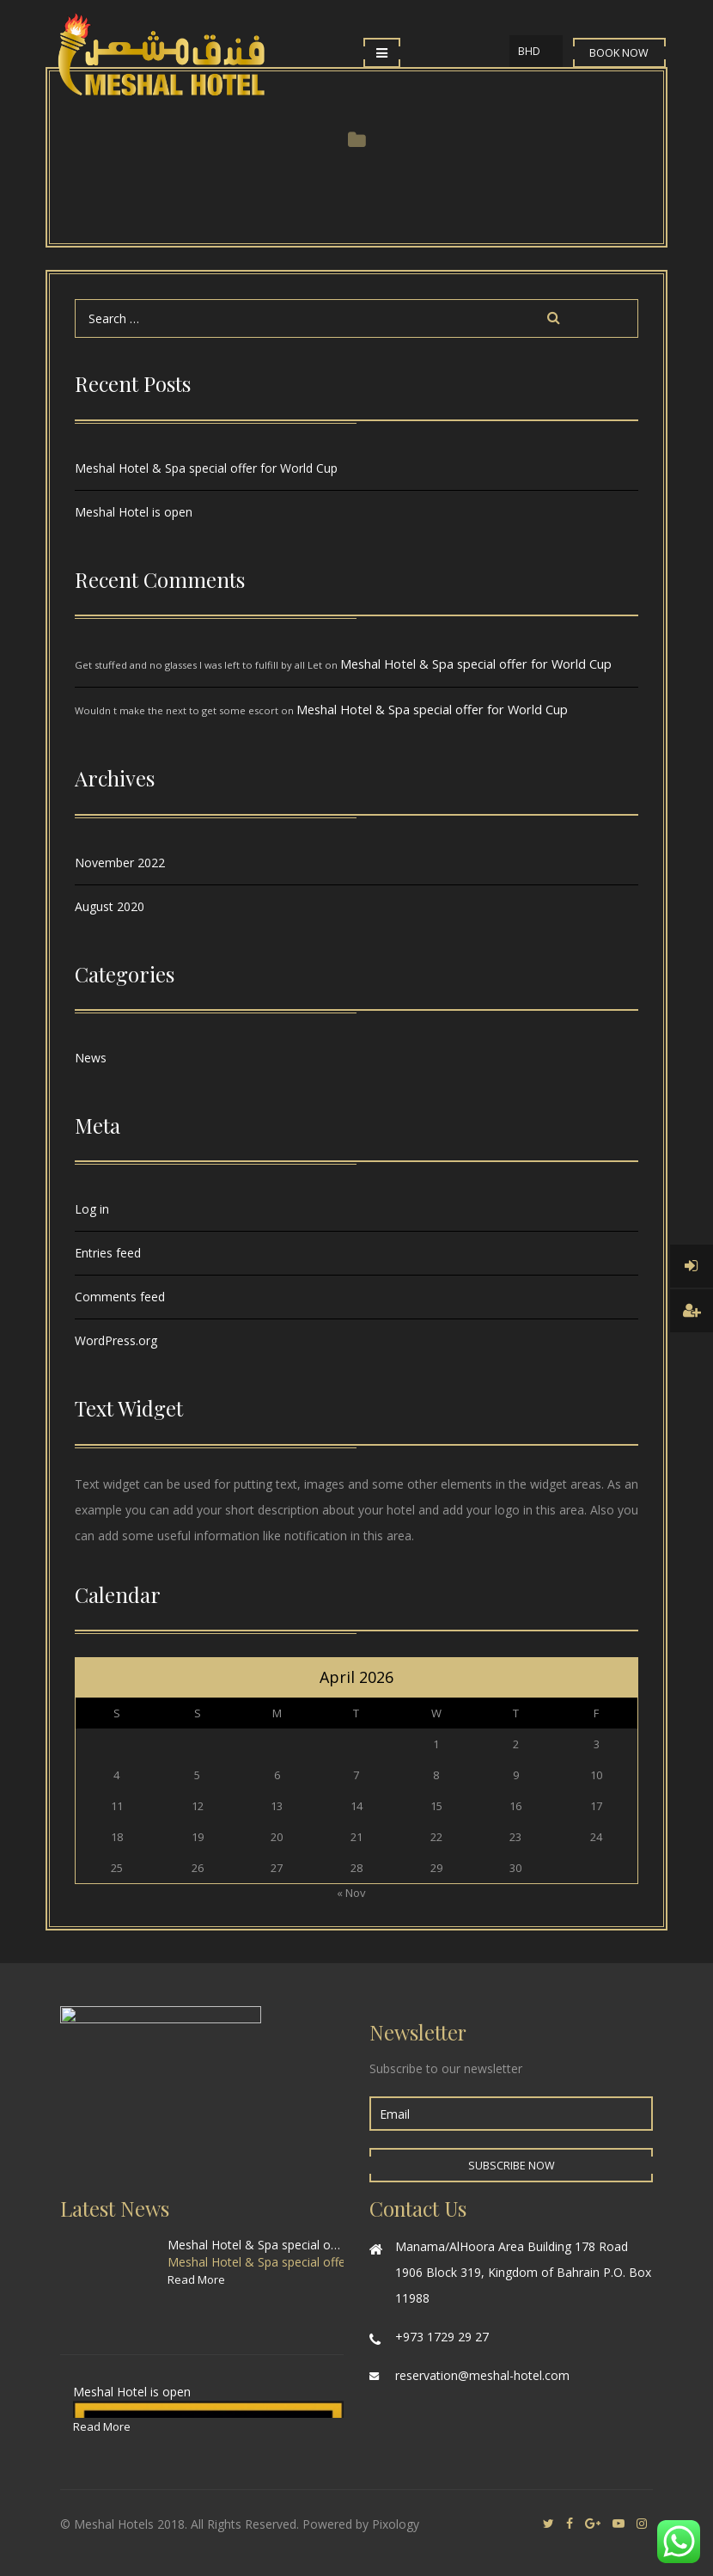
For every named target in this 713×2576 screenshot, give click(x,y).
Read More (196, 2279)
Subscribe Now (511, 2165)
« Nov (351, 1892)
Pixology (395, 2524)
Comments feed (120, 1296)
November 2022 (120, 862)
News (91, 1057)
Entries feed (108, 1253)
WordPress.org (116, 1340)
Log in (92, 1209)
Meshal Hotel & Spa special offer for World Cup (206, 468)
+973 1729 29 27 (442, 2336)
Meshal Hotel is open (133, 512)
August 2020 (109, 906)
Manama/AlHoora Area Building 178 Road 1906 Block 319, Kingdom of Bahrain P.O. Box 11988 (523, 2272)
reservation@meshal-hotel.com (482, 2375)
